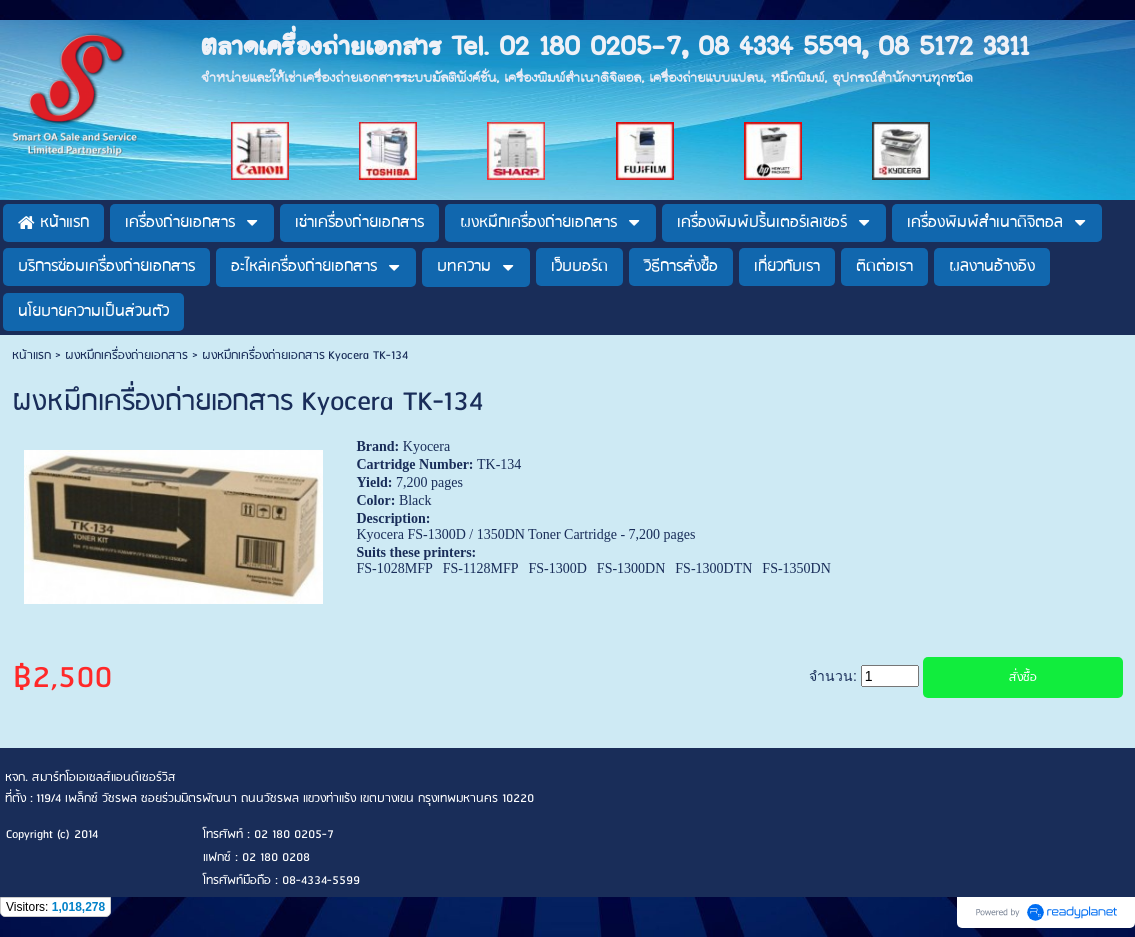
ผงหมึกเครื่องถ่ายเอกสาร (126, 355)
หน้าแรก (31, 355)
